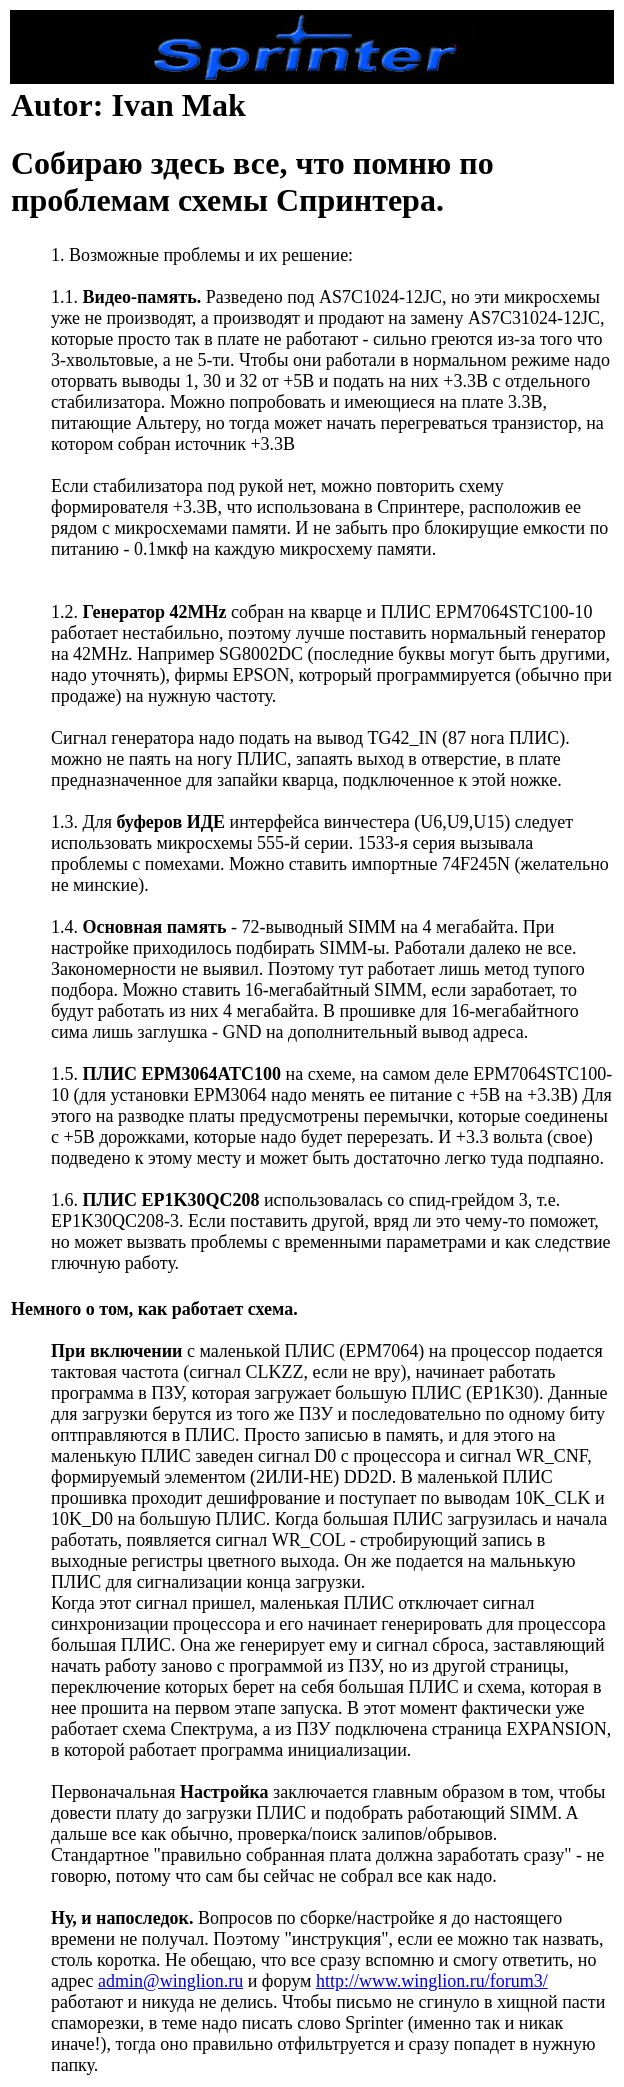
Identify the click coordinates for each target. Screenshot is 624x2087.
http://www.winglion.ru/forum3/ (432, 1981)
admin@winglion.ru (170, 1981)
